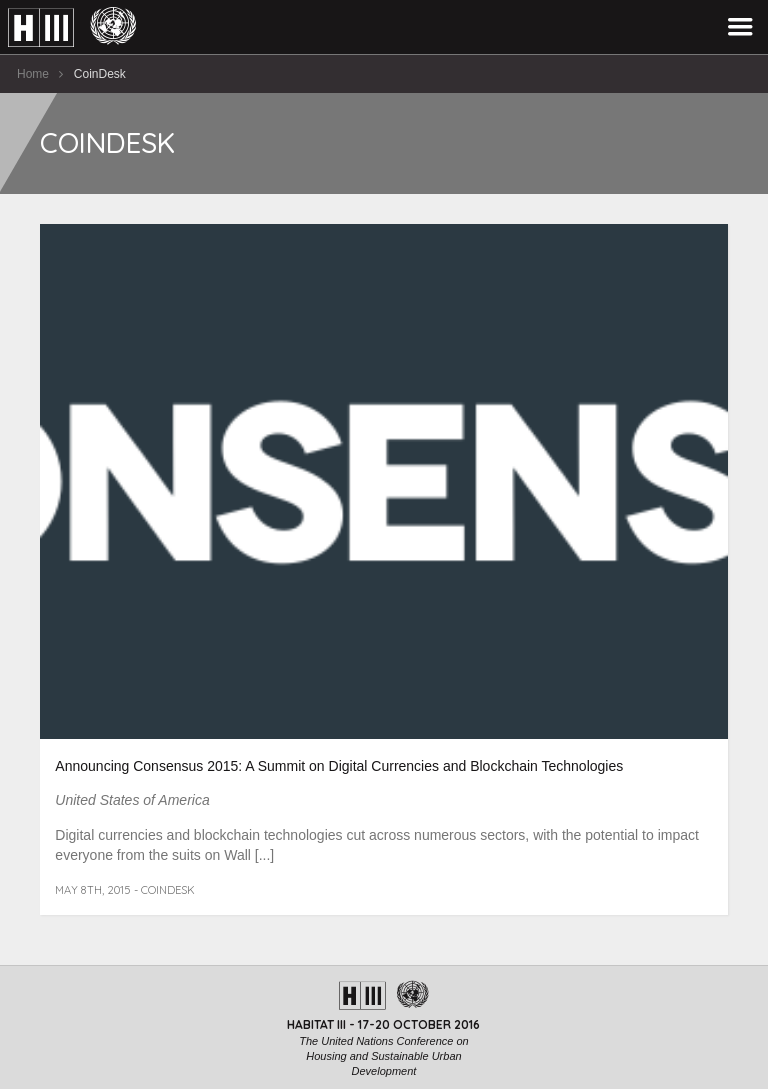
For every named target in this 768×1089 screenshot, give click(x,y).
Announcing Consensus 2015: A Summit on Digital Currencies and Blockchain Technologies (339, 766)
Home (33, 74)
